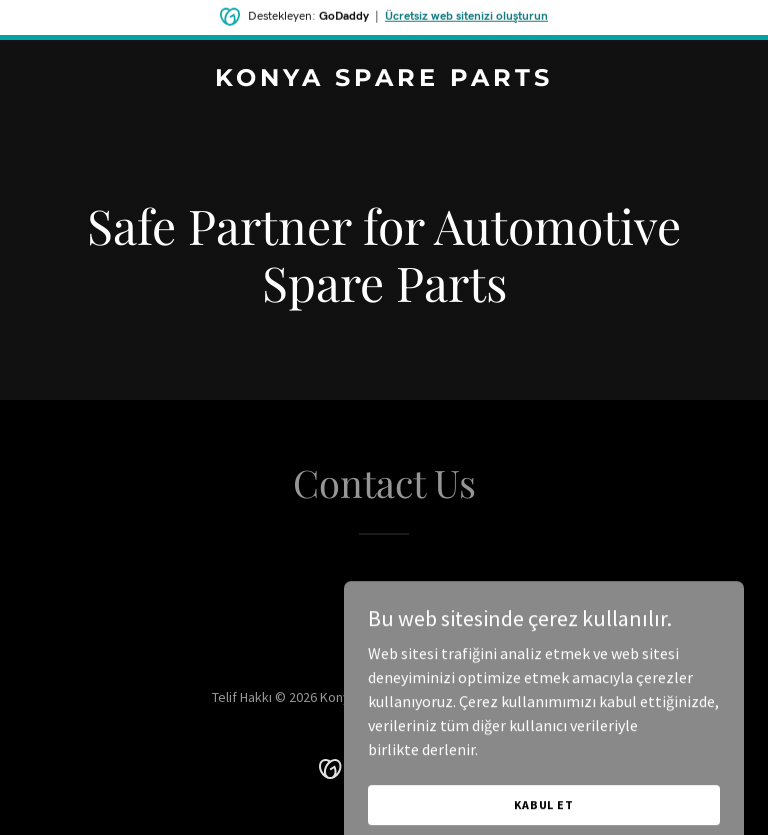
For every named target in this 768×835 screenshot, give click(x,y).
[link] (384, 80)
